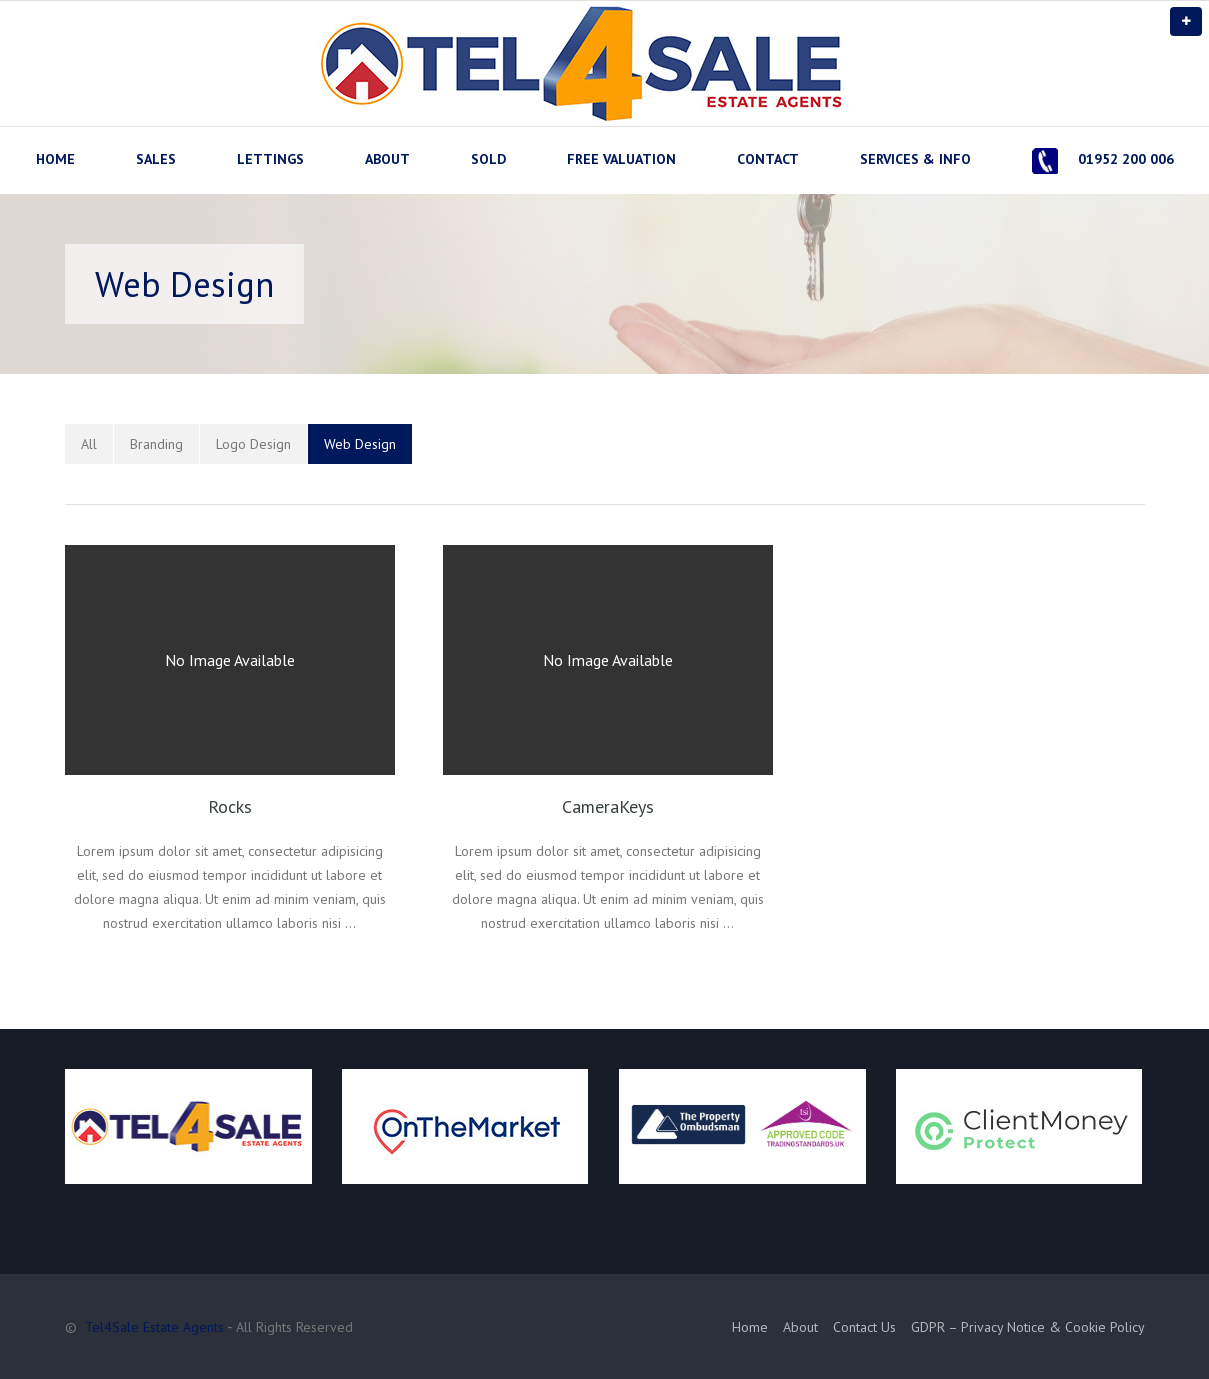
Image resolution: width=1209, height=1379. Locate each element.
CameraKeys (608, 806)
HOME (55, 159)
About (800, 1327)
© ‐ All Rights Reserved (211, 1327)
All (89, 444)
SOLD (488, 159)
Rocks (230, 806)
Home (750, 1327)
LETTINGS (270, 159)
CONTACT (768, 159)
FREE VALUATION (621, 159)
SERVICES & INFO (915, 159)
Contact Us (864, 1327)
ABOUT (387, 159)
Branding (156, 444)
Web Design (360, 444)
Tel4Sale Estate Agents (154, 1327)
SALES (156, 159)
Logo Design (253, 444)
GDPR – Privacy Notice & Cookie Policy (1028, 1327)
